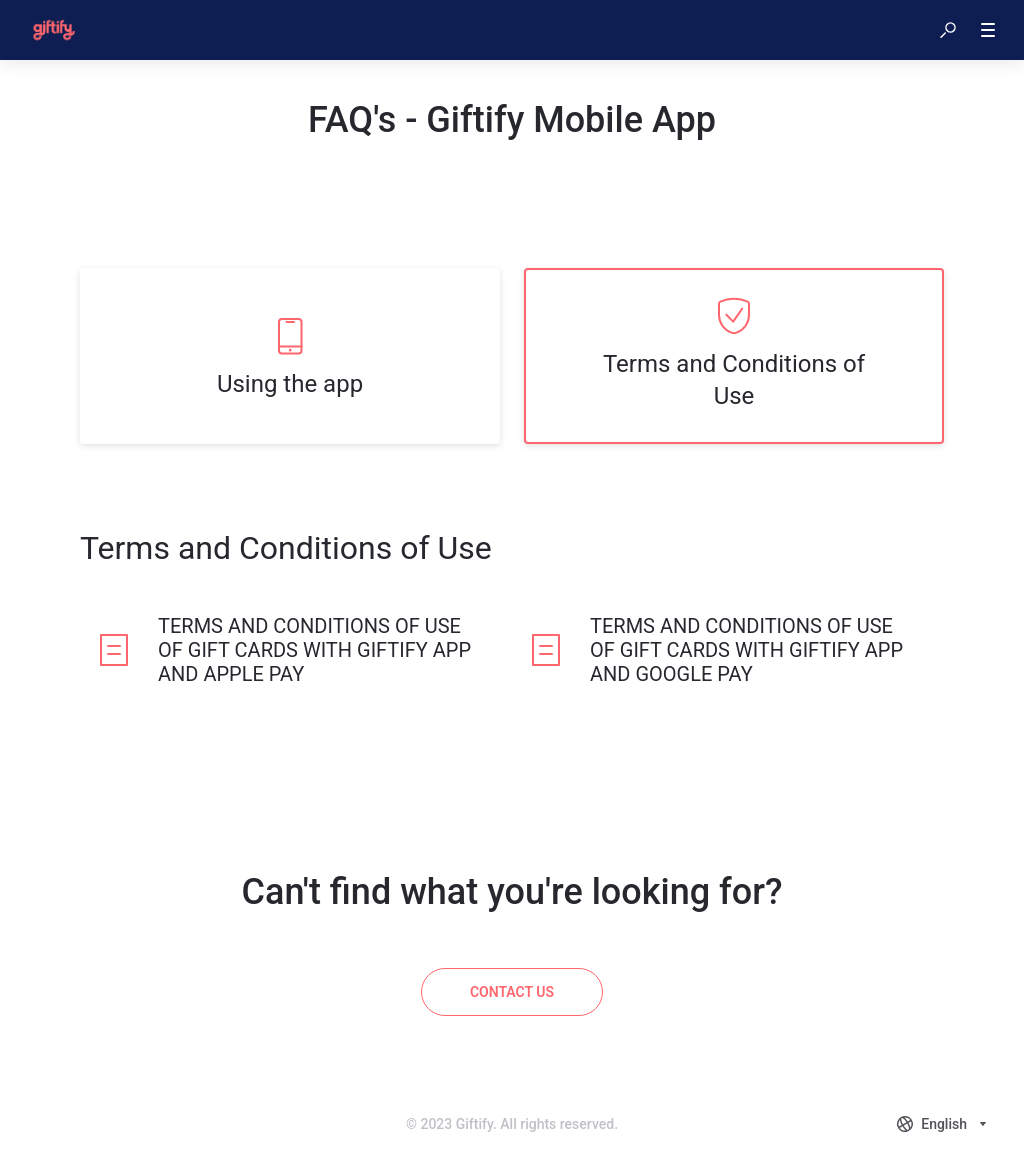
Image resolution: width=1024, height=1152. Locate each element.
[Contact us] (512, 992)
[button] (948, 30)
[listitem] (290, 356)
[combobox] (944, 1124)
